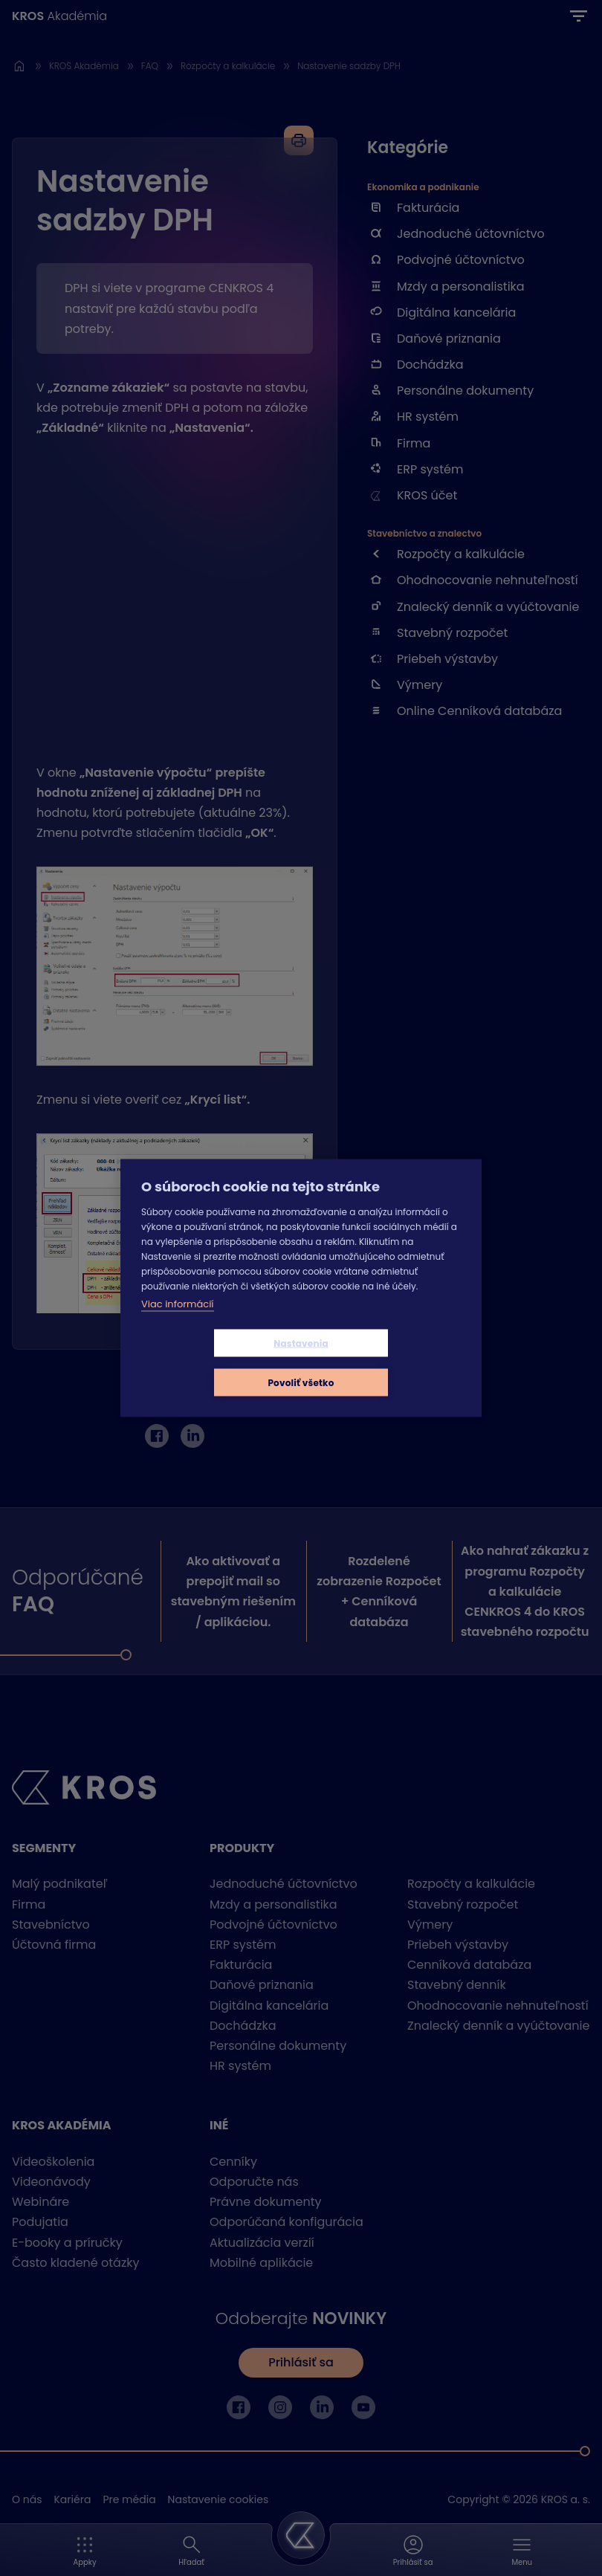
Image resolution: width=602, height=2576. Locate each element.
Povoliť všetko (389, 1362)
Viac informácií (177, 1323)
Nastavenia (212, 1362)
